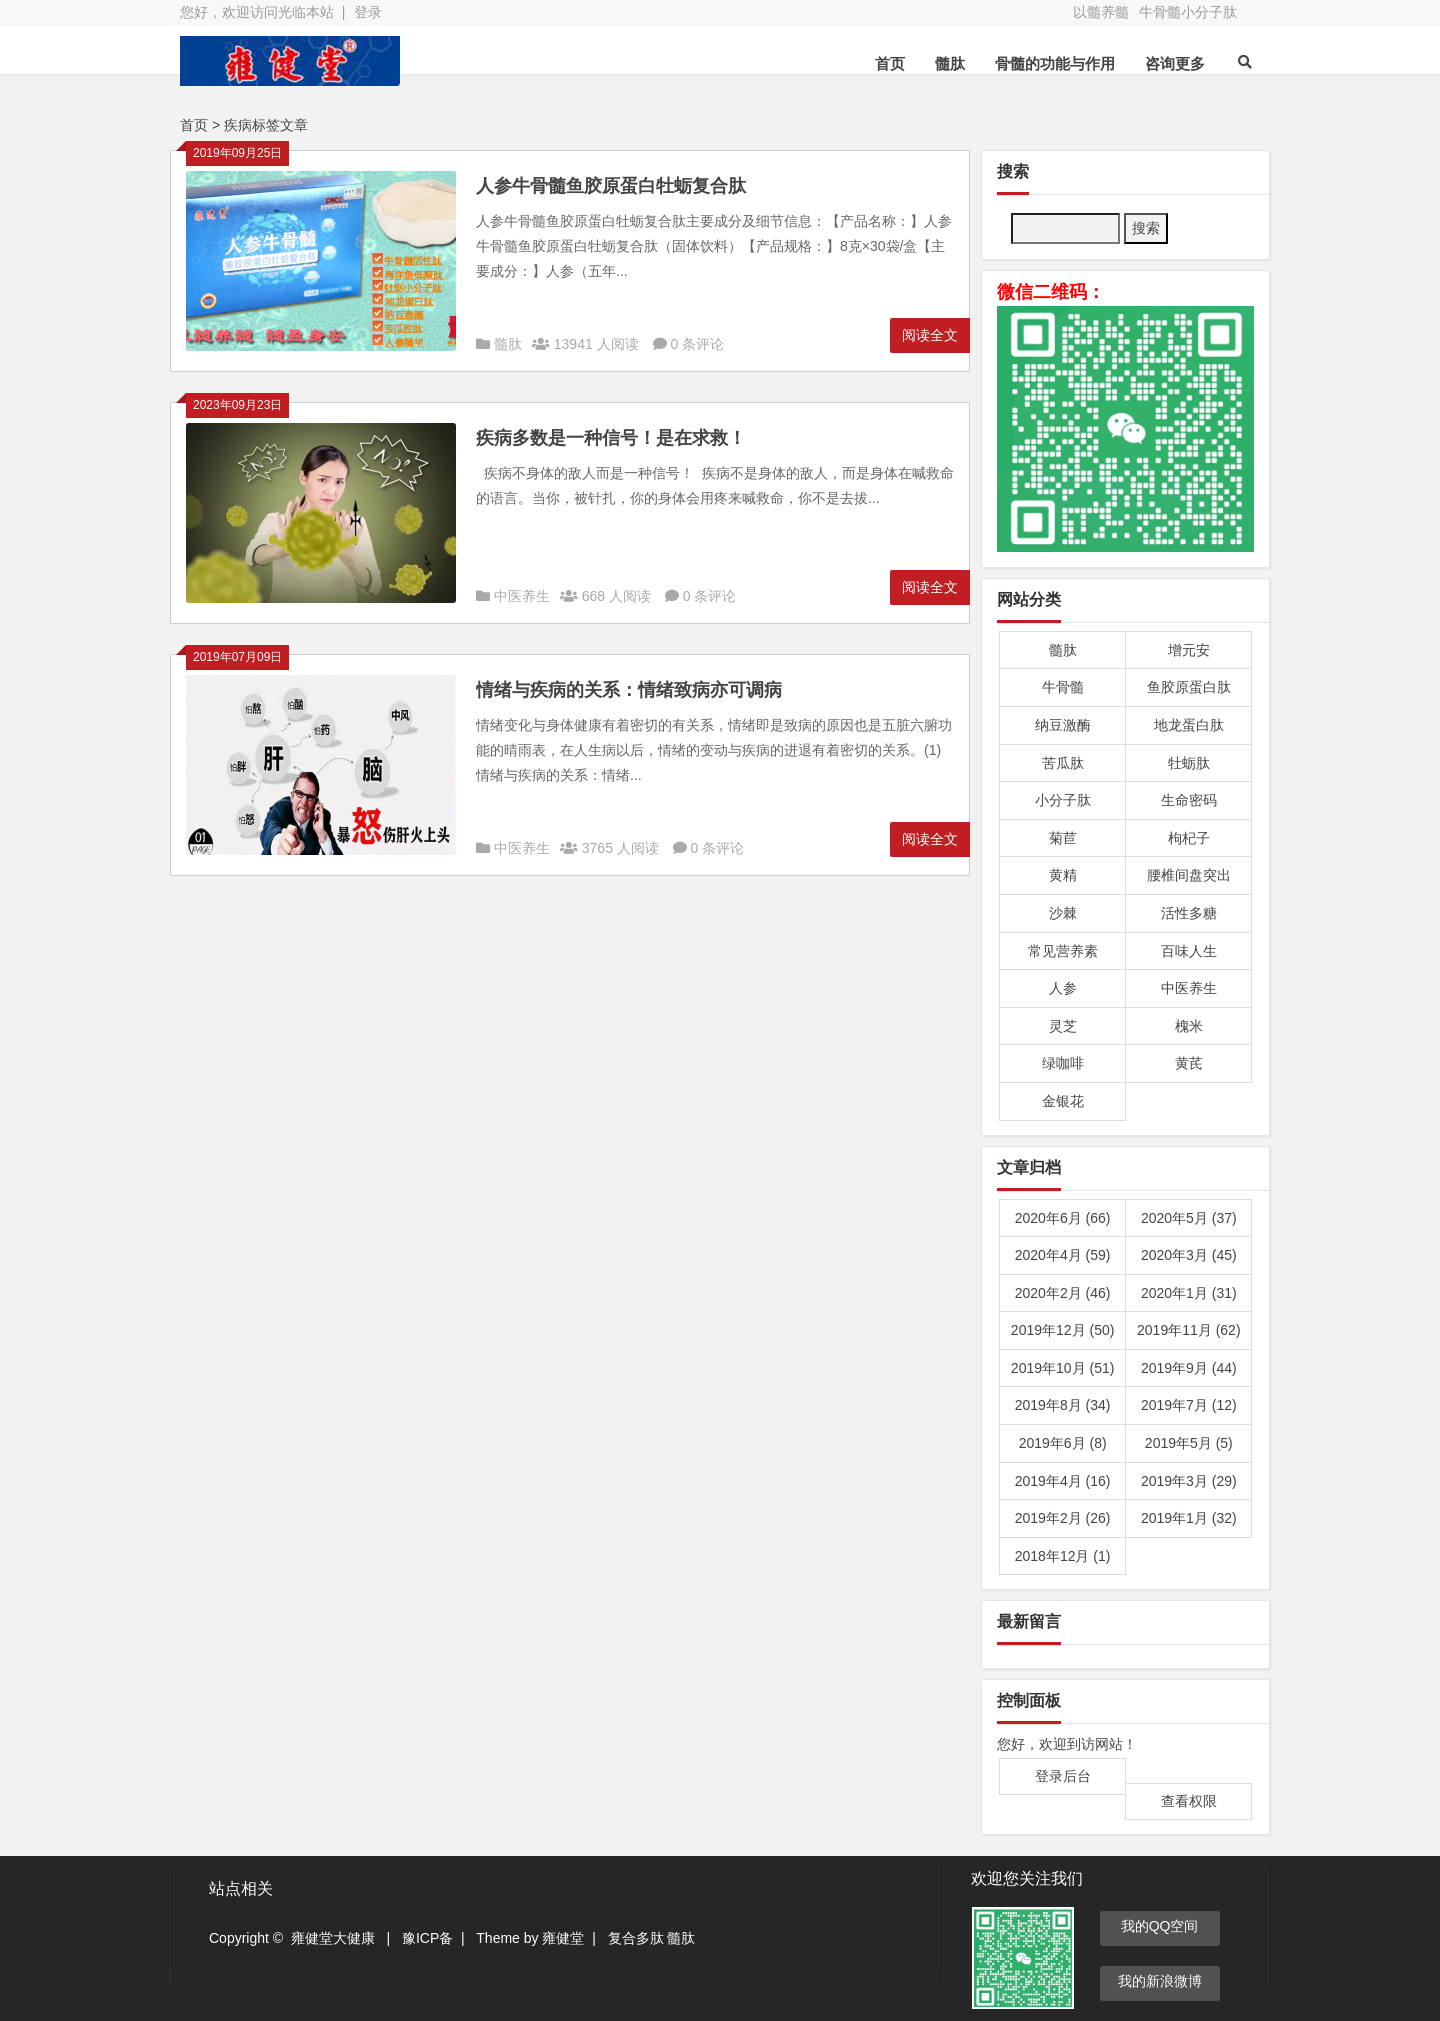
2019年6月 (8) (1063, 1443)
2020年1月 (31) (1189, 1293)
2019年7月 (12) (1189, 1405)
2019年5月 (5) (1189, 1443)
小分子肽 (1063, 800)
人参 (1063, 988)
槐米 (1189, 1026)
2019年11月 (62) (1189, 1330)
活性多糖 (1189, 913)
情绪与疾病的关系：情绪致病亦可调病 (629, 690)
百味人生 (1189, 951)
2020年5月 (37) (1189, 1218)
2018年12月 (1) (1063, 1556)
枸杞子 (1189, 838)
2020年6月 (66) (1063, 1218)
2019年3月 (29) (1189, 1481)
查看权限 (1189, 1801)
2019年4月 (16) (1063, 1481)
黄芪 (1189, 1063)
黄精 (1063, 875)
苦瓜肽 (1063, 763)
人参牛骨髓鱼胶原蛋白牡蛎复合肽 (611, 186)
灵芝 (1063, 1026)
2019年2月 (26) (1063, 1518)
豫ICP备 (427, 1938)
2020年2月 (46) (1063, 1293)
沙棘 (1063, 913)
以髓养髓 (1101, 12)
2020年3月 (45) (1189, 1255)
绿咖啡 (1063, 1063)
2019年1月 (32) (1189, 1518)
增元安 (1189, 650)
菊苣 (1063, 838)
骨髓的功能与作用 (1055, 63)
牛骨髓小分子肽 (1188, 12)
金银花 (1063, 1101)
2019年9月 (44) (1189, 1368)
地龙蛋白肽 (1189, 725)
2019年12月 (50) (1063, 1330)
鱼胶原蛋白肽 (1189, 687)
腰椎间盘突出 (1189, 875)
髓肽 (950, 63)
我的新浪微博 (1160, 1981)
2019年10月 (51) (1063, 1368)
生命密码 (1189, 800)
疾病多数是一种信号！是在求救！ (611, 438)
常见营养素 (1063, 951)
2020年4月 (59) (1063, 1255)
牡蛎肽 (1189, 763)
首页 (890, 63)
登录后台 (1063, 1776)
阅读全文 (930, 335)
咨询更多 (1175, 63)
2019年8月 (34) (1063, 1405)
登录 (368, 12)
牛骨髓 (1063, 687)
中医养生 (522, 596)
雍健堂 (563, 1938)
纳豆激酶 (1063, 725)
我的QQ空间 (1160, 1926)
